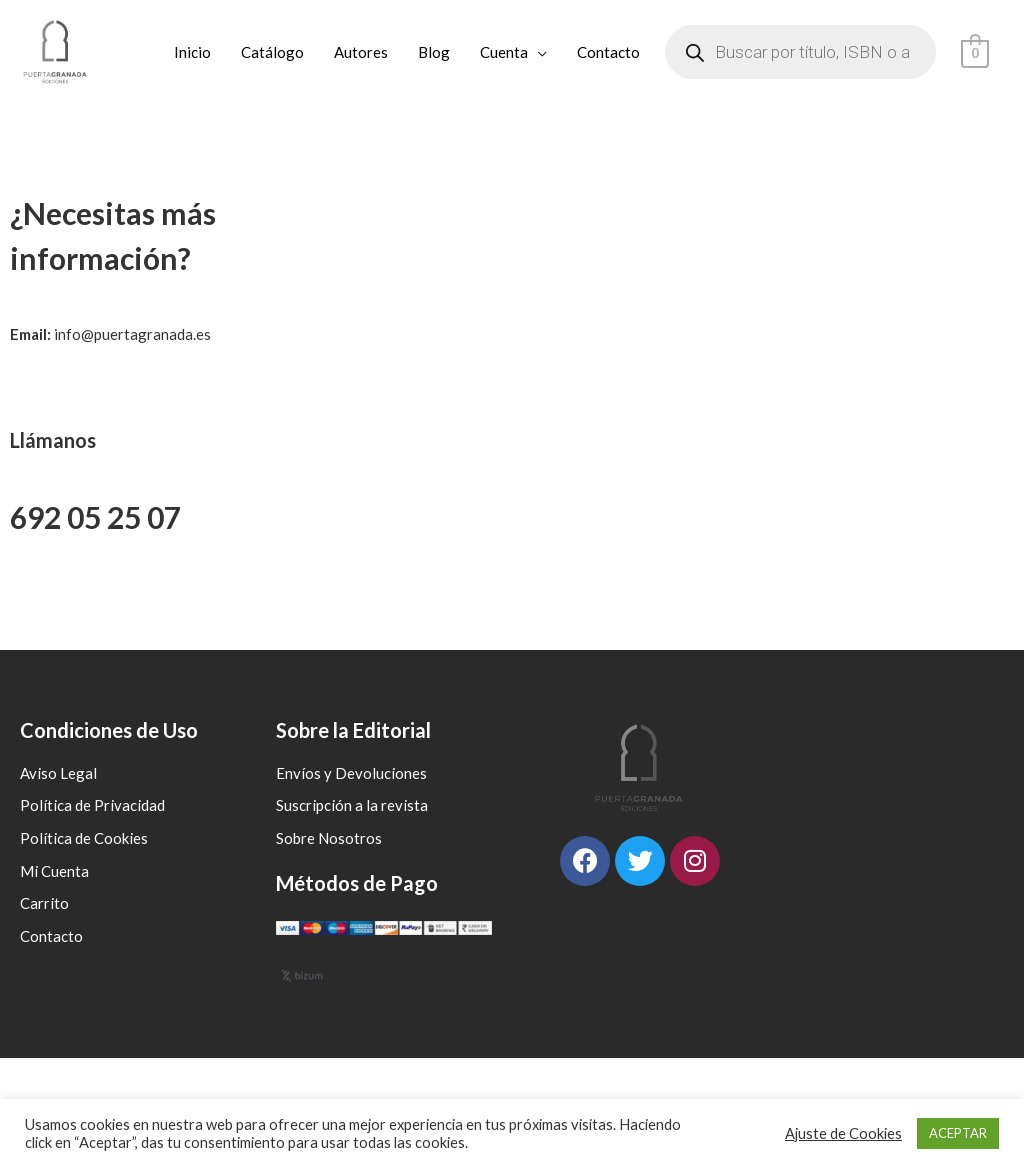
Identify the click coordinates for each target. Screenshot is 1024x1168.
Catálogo (273, 52)
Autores (362, 52)
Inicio (193, 52)
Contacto (609, 52)
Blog (435, 52)
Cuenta (505, 52)
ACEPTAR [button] (958, 1133)
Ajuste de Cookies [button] (843, 1133)
